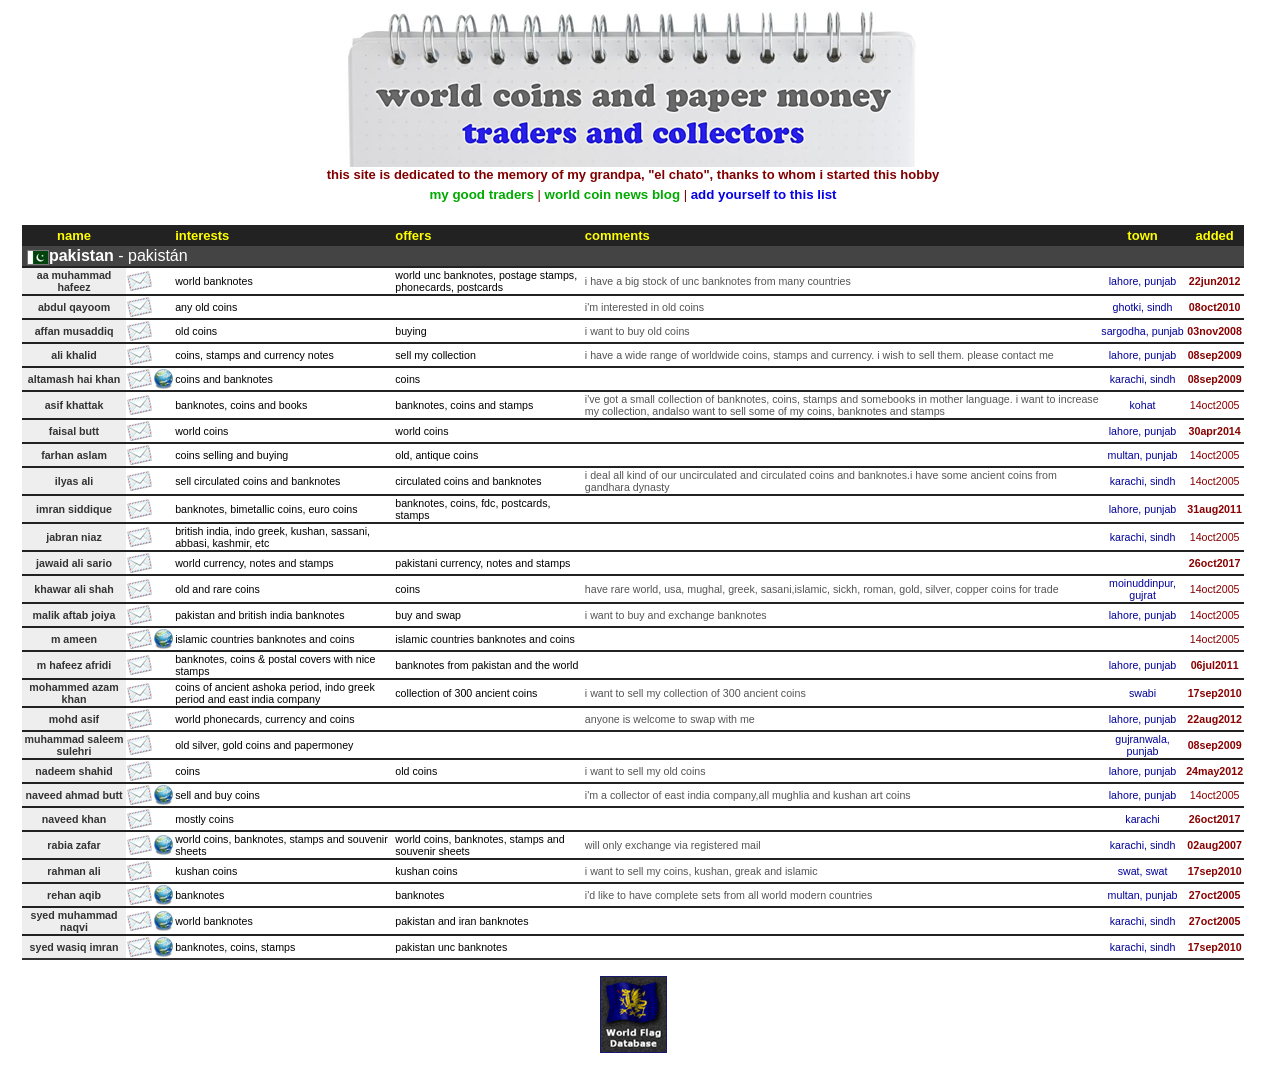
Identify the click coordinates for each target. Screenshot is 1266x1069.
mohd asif (74, 719)
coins (407, 379)
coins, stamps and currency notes (254, 355)
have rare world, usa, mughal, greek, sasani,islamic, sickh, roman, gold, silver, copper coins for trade (822, 589)
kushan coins (206, 871)
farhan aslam (74, 455)
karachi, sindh (1143, 379)
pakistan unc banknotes (451, 947)
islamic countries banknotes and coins (264, 639)
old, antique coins (436, 455)
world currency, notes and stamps (254, 563)
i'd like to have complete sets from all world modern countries (729, 895)
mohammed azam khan (73, 693)
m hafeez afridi (74, 665)
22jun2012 (1215, 281)
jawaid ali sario (74, 563)
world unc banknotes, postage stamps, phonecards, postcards (486, 281)
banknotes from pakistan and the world (486, 665)
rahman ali (73, 871)
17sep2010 (1215, 693)
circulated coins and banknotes (468, 481)
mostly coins (204, 819)
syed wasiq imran (74, 947)
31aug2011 (1214, 509)
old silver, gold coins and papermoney (264, 745)
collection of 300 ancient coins (466, 693)
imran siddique (74, 509)
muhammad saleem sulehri (74, 745)
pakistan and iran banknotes (461, 921)
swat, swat (1143, 871)
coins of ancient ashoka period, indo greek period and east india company (275, 693)
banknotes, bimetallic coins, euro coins (266, 509)
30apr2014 (1215, 431)
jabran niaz (74, 537)
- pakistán (118, 255)
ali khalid (74, 355)
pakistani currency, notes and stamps (482, 563)
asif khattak (74, 405)
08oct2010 (1215, 307)
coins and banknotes (224, 379)
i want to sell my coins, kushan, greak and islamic (701, 871)
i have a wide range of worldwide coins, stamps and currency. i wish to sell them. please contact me (819, 355)
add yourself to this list (764, 194)
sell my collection (435, 355)
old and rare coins (217, 589)
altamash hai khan (74, 379)
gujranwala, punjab (1142, 745)
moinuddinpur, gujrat (1142, 589)
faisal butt (74, 431)
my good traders (481, 194)
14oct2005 (1215, 405)
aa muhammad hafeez (74, 281)
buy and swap (428, 615)
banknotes (199, 895)
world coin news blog (613, 194)
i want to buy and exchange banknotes (676, 615)
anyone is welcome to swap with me (670, 719)
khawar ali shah (73, 589)
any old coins (206, 307)
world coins (201, 431)
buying (410, 331)
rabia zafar (73, 845)
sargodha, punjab (1142, 331)
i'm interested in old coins (644, 307)
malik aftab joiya (74, 615)
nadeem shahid (74, 771)
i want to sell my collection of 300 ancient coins (695, 693)
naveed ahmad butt (73, 795)
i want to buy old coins (637, 331)
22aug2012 (1214, 719)
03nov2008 (1214, 331)
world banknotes (214, 281)
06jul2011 (1215, 665)
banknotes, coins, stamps (235, 947)
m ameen (74, 639)
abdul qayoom (74, 307)
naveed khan (74, 819)
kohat (1142, 405)
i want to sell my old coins (645, 771)
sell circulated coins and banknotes (257, 481)
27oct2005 (1215, 895)
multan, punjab (1143, 455)
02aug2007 (1214, 845)
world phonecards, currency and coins (264, 719)
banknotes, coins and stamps (464, 405)
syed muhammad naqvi (73, 921)
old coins (196, 331)
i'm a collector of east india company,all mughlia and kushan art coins (748, 795)
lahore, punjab (1143, 281)
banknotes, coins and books (241, 405)
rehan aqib (74, 895)
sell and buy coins (217, 795)
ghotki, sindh (1143, 307)
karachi (1142, 819)
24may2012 (1214, 771)
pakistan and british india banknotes (259, 615)
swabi (1142, 693)
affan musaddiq (74, 331)
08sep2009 (1215, 355)
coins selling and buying (231, 455)
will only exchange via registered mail (673, 845)
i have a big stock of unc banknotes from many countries (718, 281)
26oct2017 (1215, 563)
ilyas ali (74, 481)
